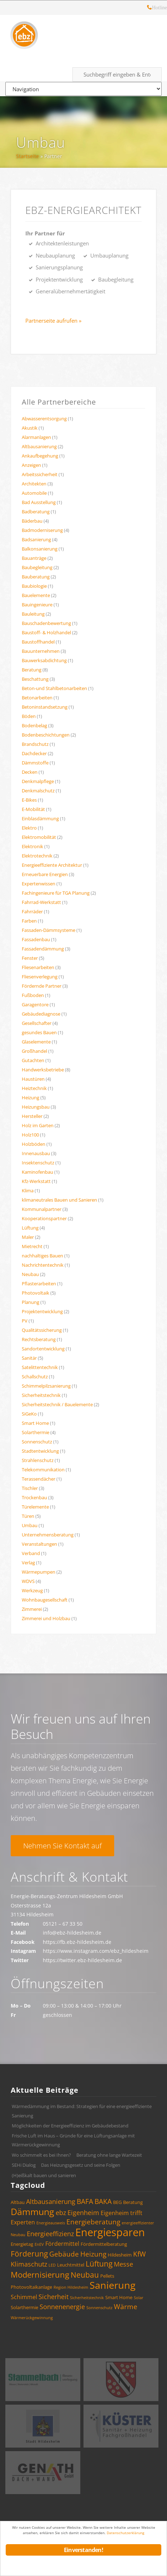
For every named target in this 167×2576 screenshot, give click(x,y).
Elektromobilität (39, 837)
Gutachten (33, 1060)
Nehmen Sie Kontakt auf (62, 1846)
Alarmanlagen (36, 437)
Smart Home (35, 1423)
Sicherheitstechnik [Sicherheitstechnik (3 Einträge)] (87, 2297)
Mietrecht (32, 1246)
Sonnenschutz (37, 1441)
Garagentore (35, 1004)
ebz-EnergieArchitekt (83, 210)
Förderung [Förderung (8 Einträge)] (29, 2254)
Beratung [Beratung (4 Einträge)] (133, 2202)
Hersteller (32, 1116)
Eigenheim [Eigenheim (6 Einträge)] (83, 2212)
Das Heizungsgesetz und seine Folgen (80, 2165)
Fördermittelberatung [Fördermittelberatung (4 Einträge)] (104, 2244)
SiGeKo (29, 1414)
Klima (28, 1190)
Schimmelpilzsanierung (46, 1386)
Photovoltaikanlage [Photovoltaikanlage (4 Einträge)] (31, 2287)
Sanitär (29, 1358)
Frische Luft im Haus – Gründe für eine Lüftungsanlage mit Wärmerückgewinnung (73, 2140)
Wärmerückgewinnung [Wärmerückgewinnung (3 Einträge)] (32, 2317)
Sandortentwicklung (43, 1348)
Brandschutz (35, 744)
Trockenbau (34, 1497)
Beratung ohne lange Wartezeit (109, 2155)
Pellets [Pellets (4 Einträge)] (107, 2276)
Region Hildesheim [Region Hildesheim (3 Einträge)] (71, 2287)
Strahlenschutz (38, 1460)
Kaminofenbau (37, 1172)
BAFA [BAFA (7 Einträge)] (85, 2201)
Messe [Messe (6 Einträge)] (123, 2264)
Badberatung (36, 511)
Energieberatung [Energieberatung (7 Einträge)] (93, 2221)
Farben (29, 921)
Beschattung (35, 679)
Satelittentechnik (40, 1367)
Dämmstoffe (35, 762)
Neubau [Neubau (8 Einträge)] (85, 2275)
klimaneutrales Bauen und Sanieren (59, 1200)
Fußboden (33, 995)
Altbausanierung (39, 446)
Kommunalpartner (41, 1209)
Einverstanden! (83, 2550)
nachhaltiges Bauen (42, 1255)
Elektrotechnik (37, 855)
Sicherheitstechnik (41, 1395)
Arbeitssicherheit (39, 474)
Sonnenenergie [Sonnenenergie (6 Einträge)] (62, 2306)
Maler (28, 1237)
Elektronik (32, 846)
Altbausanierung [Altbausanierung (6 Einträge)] (50, 2201)
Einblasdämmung (40, 818)
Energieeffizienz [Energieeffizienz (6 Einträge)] (50, 2233)
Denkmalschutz (38, 790)
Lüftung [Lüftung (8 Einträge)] (99, 2264)
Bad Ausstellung (39, 502)
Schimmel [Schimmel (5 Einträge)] (24, 2297)
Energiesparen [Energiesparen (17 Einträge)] (110, 2232)
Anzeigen (31, 465)
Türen (28, 1516)
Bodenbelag (34, 725)
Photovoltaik (35, 1293)
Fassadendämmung (43, 948)
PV (24, 1321)
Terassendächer (38, 1479)
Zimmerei (32, 1609)
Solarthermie (35, 1432)
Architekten (34, 483)
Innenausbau (36, 1153)
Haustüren (33, 1079)
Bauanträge (34, 558)
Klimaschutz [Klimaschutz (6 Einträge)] (29, 2264)
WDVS (28, 1581)
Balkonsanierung (39, 549)
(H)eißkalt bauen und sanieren (44, 2175)
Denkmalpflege (38, 781)
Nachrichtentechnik (43, 1265)
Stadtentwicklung (40, 1451)
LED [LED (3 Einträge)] (52, 2265)
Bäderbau (32, 521)
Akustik (29, 428)
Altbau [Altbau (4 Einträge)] (18, 2202)
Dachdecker (34, 753)
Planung (30, 1302)
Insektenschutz (38, 1162)
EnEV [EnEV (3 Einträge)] (39, 2244)
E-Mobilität (33, 809)
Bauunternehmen (41, 651)
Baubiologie (34, 586)
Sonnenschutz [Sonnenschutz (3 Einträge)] (99, 2307)
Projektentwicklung (42, 1311)
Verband (31, 1553)
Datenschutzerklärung (125, 2532)
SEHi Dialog (24, 2165)
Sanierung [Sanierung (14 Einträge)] (113, 2285)
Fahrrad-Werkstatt (41, 902)
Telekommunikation (43, 1469)
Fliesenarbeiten (38, 967)
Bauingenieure (37, 604)
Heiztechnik (34, 1088)
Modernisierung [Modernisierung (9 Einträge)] (40, 2274)
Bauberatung (36, 576)
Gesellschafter (36, 1023)
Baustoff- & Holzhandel (46, 632)
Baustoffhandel (38, 642)
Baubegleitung (37, 567)
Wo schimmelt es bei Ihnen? (41, 2155)
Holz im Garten (38, 1125)
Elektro (29, 828)
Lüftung (30, 1228)
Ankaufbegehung (40, 456)
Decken (29, 772)
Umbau (40, 142)
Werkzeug (32, 1590)
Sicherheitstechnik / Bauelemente (57, 1404)
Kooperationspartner (44, 1218)
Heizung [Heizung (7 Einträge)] (93, 2254)
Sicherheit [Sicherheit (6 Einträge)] (54, 2296)
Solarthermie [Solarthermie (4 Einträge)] (24, 2307)
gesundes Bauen (39, 1032)
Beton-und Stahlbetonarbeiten (54, 688)
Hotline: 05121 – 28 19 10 (150, 8)
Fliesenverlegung (39, 976)
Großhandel (34, 1051)
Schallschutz (35, 1376)
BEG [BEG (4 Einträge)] (117, 2202)
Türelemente (35, 1507)
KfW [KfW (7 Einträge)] (139, 2254)
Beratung (31, 669)
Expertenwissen (38, 883)
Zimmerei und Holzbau (46, 1618)
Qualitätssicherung (42, 1330)
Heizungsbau (36, 1107)
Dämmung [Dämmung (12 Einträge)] (32, 2211)
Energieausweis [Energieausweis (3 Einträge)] (50, 2222)
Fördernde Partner (41, 986)
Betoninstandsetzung (44, 707)
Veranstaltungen (39, 1544)
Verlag (28, 1562)
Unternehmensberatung (48, 1534)
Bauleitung (33, 614)
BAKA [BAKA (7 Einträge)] (103, 2201)
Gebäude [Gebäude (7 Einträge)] (64, 2254)
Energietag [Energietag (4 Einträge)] (22, 2244)
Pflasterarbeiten (39, 1283)
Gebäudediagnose (41, 1014)
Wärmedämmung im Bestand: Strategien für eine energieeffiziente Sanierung (82, 2111)
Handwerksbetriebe (43, 1069)
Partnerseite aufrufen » (53, 320)
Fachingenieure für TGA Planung (56, 893)
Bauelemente (36, 595)
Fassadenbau (36, 939)
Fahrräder (32, 911)
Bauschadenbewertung (46, 623)
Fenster (30, 958)
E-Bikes (29, 800)
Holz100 (30, 1134)
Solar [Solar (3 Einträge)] (138, 2297)
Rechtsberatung (39, 1339)
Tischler (30, 1488)
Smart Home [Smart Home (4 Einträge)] (118, 2297)
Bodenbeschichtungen (46, 735)
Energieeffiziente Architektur (52, 865)
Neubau (30, 1274)
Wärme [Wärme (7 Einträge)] (125, 2306)
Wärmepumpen (38, 1572)
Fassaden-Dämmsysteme (48, 930)
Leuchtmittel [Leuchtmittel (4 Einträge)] (70, 2265)
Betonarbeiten (37, 697)
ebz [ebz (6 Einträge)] (61, 2212)
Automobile (34, 493)
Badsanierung (36, 539)
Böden (29, 716)
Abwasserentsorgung (44, 418)
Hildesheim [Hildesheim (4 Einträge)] (120, 2255)
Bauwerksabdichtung (44, 660)
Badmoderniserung (42, 530)
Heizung (30, 1097)
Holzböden (33, 1144)
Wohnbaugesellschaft (44, 1600)
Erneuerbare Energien (45, 874)
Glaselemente (36, 1041)
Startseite (27, 156)
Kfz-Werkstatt (36, 1181)
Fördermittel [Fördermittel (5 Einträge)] (62, 2244)
